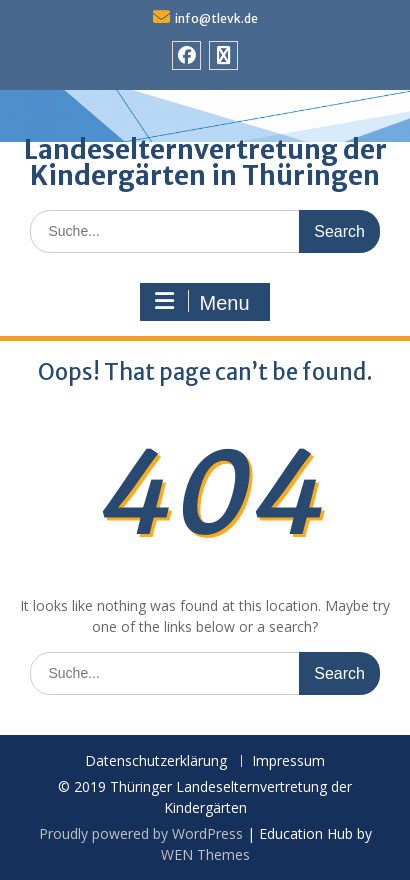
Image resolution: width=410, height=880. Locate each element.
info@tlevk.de (216, 18)
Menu (202, 302)
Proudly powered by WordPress (141, 833)
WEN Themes (205, 854)
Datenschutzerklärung (156, 761)
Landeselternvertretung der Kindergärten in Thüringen (205, 162)
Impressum (288, 761)
